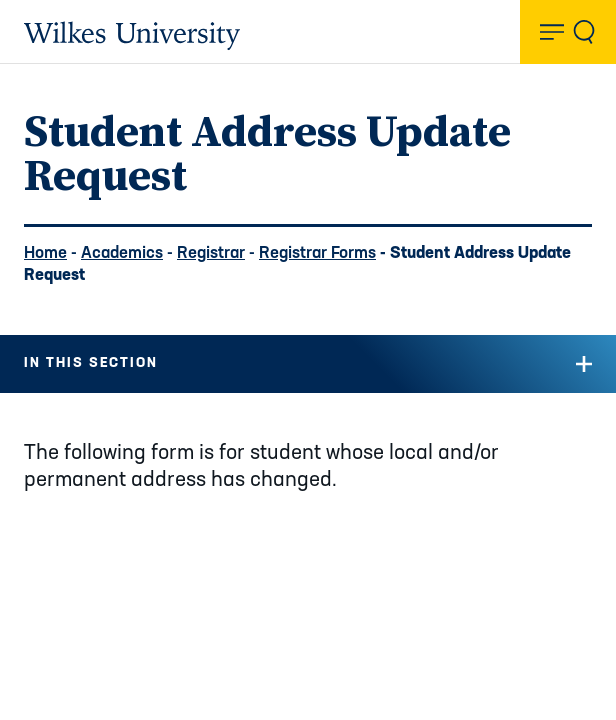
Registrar (211, 253)
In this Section (91, 363)
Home (45, 253)
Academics (122, 253)
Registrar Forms (317, 253)
